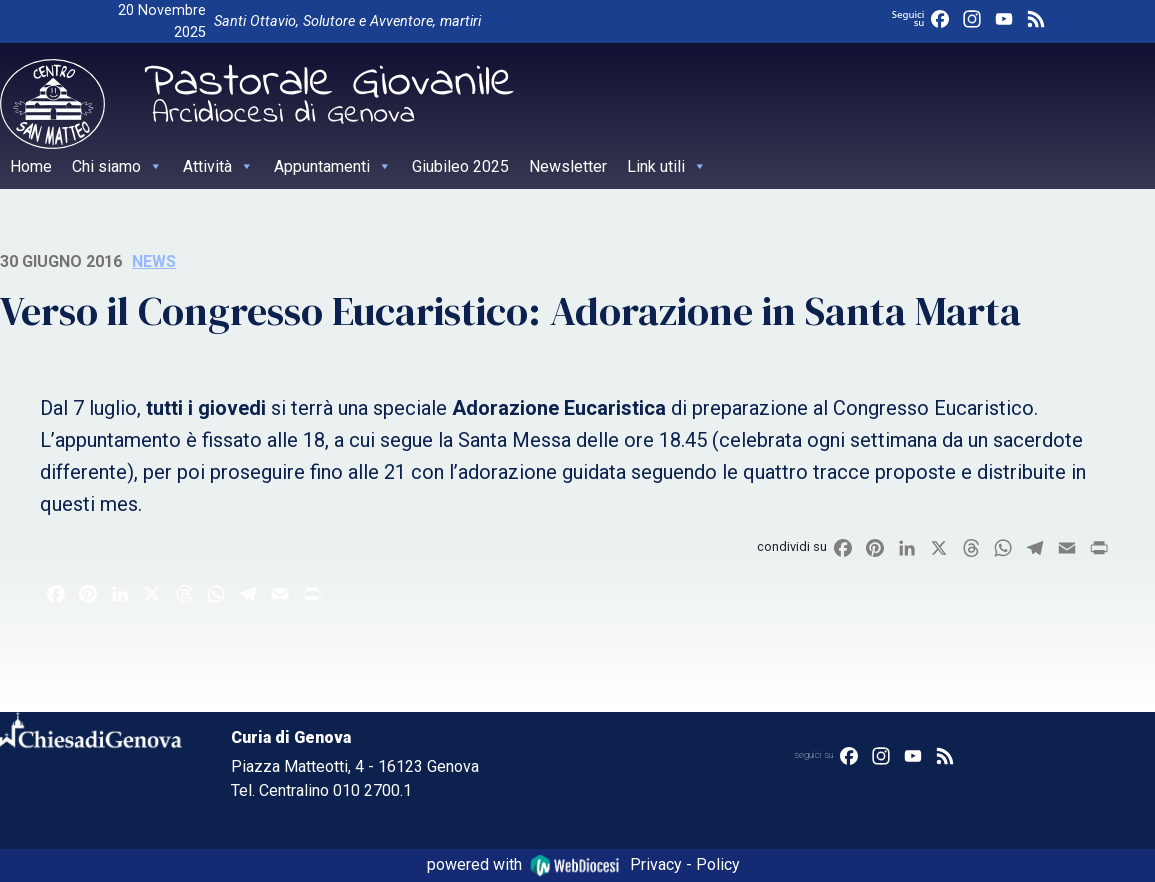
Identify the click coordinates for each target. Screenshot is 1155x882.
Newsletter (568, 166)
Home (31, 166)
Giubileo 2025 (460, 166)
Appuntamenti (333, 166)
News (154, 261)
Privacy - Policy (685, 864)
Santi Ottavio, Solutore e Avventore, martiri (347, 21)
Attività (218, 166)
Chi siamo (117, 166)
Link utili (667, 166)
